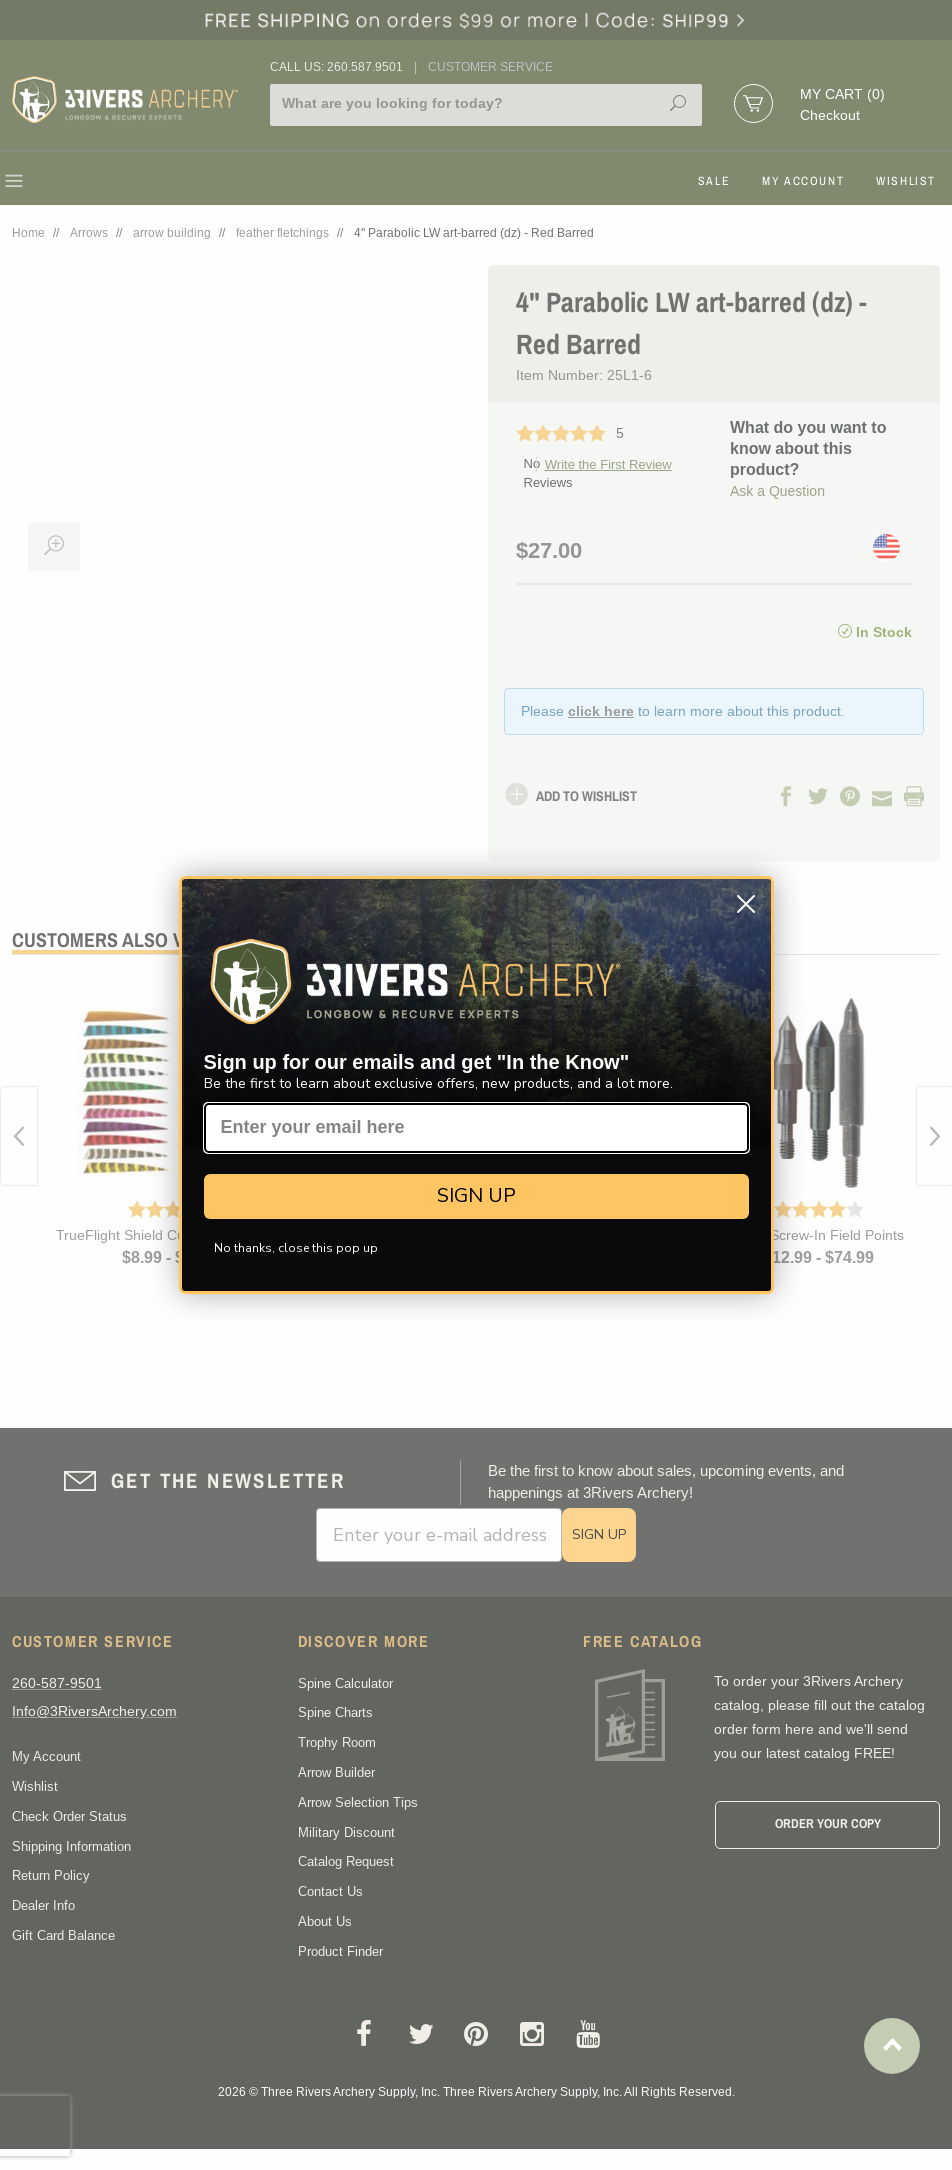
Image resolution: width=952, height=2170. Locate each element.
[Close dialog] (746, 904)
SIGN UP (476, 1195)
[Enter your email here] (476, 1128)
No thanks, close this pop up (296, 1248)
